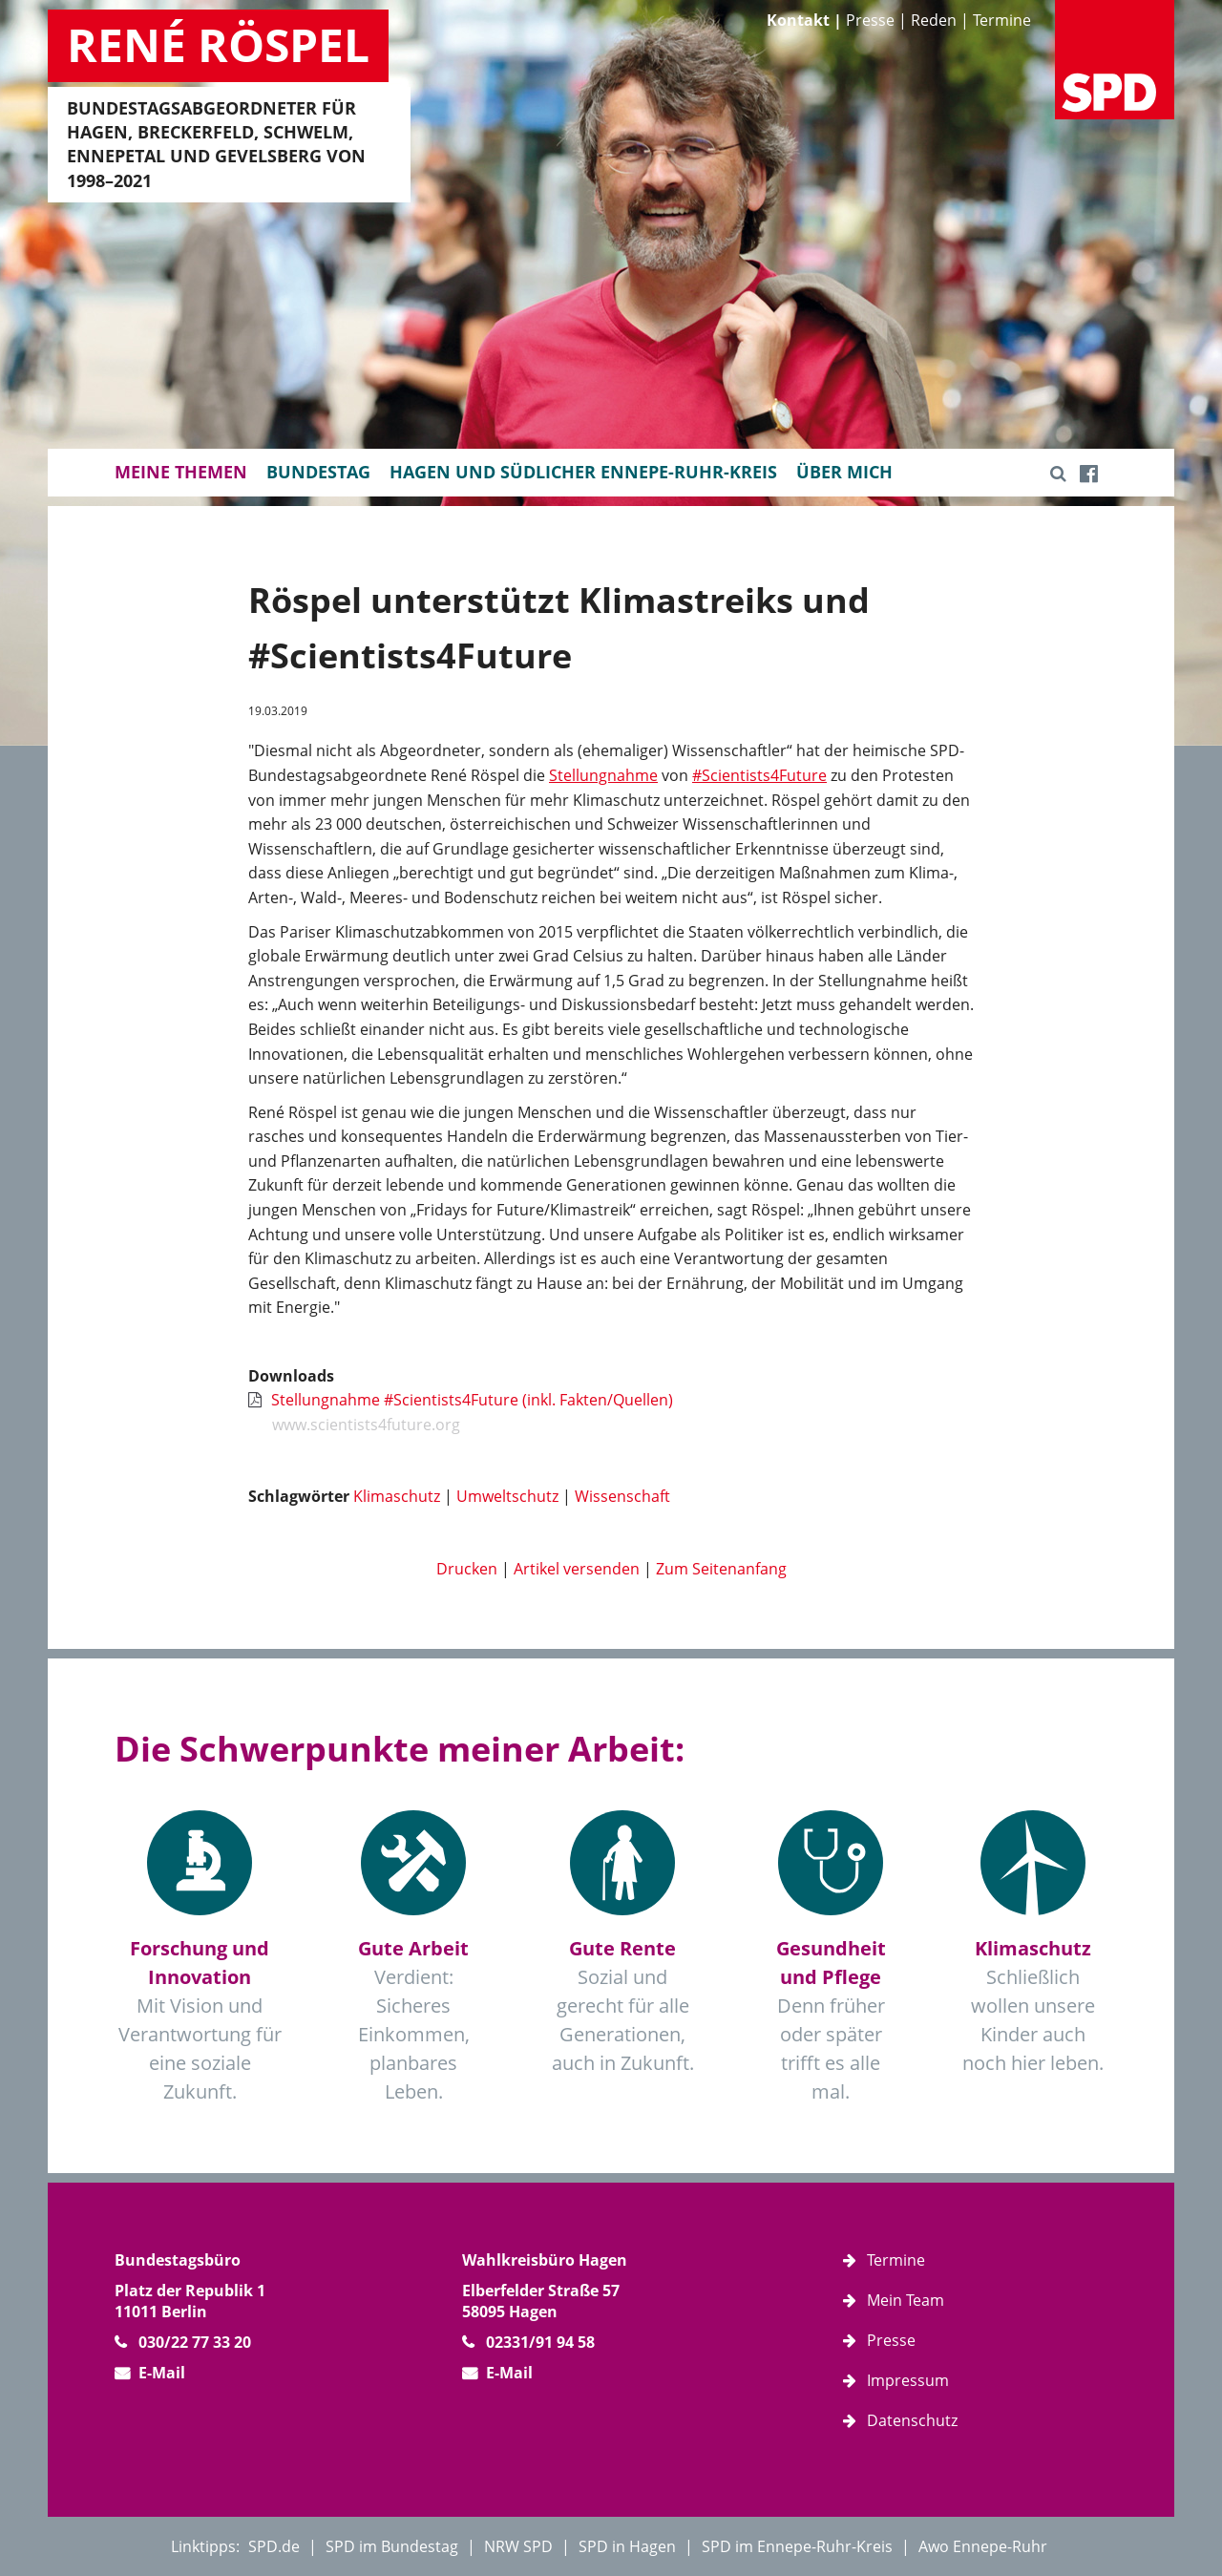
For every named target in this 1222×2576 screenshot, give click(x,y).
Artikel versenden (577, 1568)
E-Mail (161, 2372)
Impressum (908, 2380)
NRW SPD (518, 2546)
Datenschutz (912, 2420)
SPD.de (274, 2546)
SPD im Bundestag (392, 2546)
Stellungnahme (603, 775)
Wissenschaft (622, 1496)
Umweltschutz (507, 1496)
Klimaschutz (396, 1496)
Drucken (466, 1568)
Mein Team (905, 2300)
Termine (1002, 20)
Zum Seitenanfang (721, 1568)
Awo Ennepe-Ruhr (982, 2546)
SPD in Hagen (627, 2546)
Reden (934, 20)
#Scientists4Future (759, 775)
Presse (870, 20)
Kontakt (798, 20)
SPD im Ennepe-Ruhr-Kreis (797, 2546)
